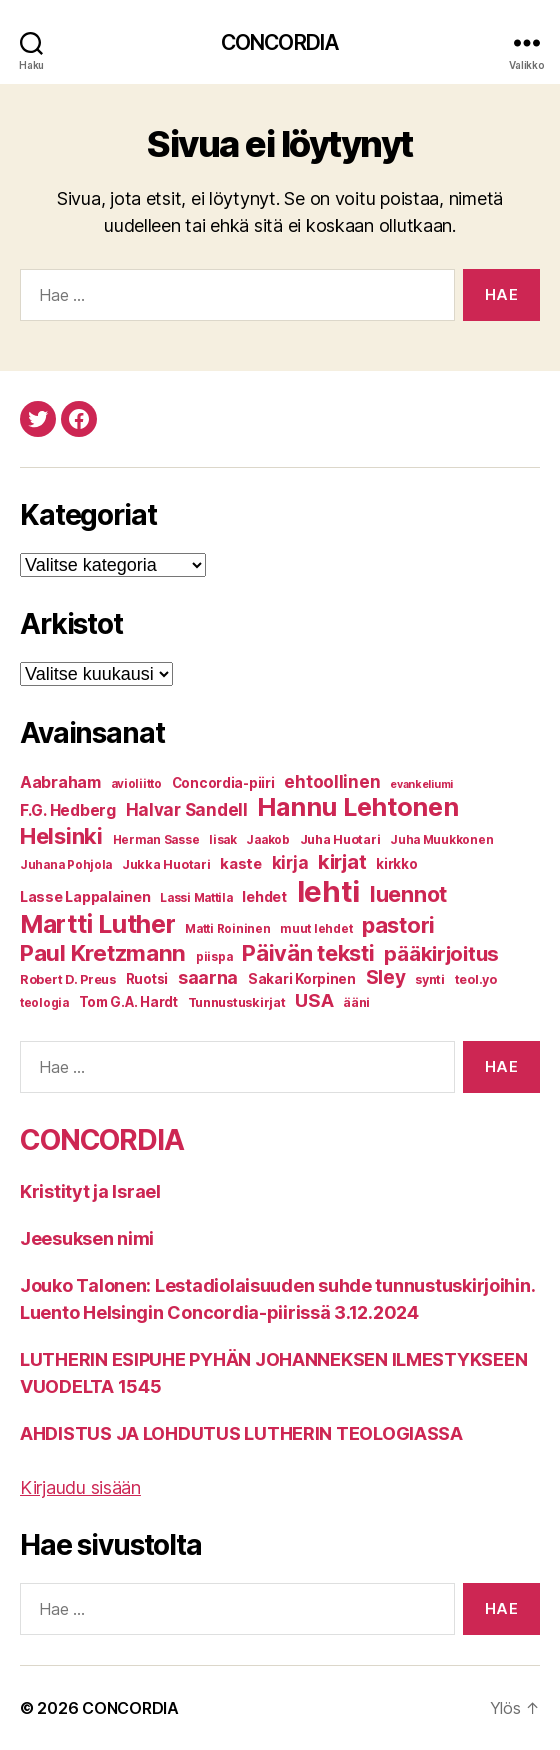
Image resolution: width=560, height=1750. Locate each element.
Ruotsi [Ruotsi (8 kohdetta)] (147, 979)
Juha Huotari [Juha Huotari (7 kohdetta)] (340, 839)
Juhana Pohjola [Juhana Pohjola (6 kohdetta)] (66, 865)
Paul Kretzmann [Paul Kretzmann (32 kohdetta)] (103, 952)
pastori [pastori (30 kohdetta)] (398, 925)
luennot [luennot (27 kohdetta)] (408, 894)
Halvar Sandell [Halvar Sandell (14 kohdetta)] (187, 810)
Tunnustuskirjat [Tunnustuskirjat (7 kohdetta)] (237, 1002)
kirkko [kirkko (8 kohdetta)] (396, 864)
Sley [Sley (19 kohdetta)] (386, 977)
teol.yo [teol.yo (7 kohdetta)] (476, 979)
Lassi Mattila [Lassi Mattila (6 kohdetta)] (196, 898)
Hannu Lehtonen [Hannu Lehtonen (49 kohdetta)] (357, 807)
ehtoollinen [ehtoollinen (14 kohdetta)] (332, 782)
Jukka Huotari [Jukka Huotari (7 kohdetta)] (166, 864)
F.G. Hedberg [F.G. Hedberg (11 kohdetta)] (68, 810)
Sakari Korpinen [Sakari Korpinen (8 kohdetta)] (302, 979)
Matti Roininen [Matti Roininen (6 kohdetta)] (227, 929)
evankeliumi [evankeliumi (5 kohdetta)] (421, 784)
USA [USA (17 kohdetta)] (314, 1000)
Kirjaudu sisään (80, 1487)
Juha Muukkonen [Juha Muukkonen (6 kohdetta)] (441, 840)
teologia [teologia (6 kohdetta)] (44, 1003)
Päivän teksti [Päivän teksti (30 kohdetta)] (308, 953)
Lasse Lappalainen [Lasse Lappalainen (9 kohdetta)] (85, 896)
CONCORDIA (280, 42)
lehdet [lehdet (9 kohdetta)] (264, 896)
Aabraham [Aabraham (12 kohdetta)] (60, 782)
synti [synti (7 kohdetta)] (430, 979)
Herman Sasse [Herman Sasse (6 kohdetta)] (156, 840)
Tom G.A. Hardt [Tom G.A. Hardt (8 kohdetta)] (128, 1002)
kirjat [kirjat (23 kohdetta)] (342, 861)
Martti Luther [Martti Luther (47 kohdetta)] (98, 924)
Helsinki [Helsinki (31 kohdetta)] (61, 835)
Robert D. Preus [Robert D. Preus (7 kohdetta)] (68, 979)
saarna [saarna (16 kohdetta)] (208, 977)
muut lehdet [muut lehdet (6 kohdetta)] (316, 929)
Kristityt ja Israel (90, 1191)
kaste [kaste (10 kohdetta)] (241, 864)
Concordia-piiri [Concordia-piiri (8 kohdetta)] (223, 783)
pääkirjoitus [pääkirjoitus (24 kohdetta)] (441, 953)
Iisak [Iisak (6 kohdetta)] (223, 840)
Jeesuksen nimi (87, 1238)
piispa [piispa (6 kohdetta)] (214, 957)
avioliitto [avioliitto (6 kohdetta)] (136, 784)
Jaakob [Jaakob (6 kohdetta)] (267, 840)
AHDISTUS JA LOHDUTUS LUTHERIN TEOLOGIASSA (241, 1433)
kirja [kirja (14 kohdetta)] (290, 863)
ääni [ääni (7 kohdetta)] (356, 1002)
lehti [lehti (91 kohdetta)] (329, 891)
